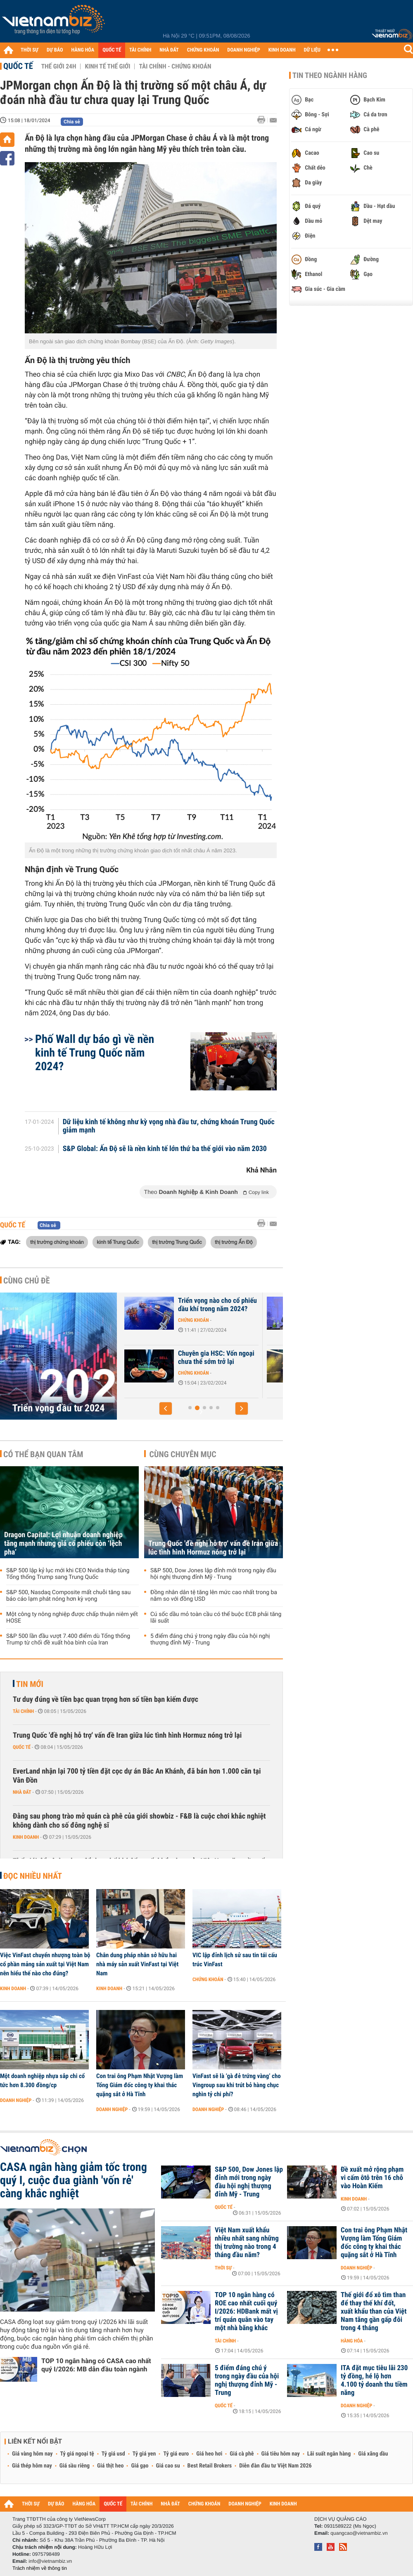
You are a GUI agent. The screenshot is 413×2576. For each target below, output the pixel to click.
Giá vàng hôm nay (32, 2454)
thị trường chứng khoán (57, 1242)
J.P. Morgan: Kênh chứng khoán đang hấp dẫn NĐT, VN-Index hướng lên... (213, 1309)
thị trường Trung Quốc (177, 1242)
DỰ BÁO (55, 50)
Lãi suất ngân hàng (329, 2454)
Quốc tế (18, 66)
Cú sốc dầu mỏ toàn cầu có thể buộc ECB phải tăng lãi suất (215, 1617)
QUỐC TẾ (111, 50)
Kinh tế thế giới (107, 66)
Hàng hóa (352, 2341)
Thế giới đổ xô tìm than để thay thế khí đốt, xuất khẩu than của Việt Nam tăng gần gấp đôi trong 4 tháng (373, 2311)
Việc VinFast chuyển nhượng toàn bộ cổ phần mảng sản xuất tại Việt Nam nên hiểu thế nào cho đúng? (45, 1964)
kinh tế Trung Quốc (118, 1242)
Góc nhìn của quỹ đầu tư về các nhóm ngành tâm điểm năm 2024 (216, 1361)
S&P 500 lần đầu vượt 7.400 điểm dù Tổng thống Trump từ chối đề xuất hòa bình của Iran (68, 1639)
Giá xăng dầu (373, 2454)
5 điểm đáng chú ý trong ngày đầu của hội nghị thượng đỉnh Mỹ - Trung (210, 1639)
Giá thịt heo (110, 2466)
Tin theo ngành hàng (329, 75)
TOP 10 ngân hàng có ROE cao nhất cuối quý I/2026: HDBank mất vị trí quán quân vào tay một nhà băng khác (246, 2311)
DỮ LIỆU (312, 50)
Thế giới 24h (58, 66)
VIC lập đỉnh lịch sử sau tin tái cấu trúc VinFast (234, 1959)
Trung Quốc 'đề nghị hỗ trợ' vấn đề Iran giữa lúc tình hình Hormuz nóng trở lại (213, 1548)
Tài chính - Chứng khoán (175, 66)
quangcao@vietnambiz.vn (358, 2533)
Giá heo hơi (209, 2454)
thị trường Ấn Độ (234, 1242)
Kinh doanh (26, 1837)
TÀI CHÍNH (140, 50)
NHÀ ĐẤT (168, 50)
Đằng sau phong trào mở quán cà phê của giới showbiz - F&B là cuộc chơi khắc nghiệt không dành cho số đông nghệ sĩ (139, 1821)
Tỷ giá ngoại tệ (77, 2454)
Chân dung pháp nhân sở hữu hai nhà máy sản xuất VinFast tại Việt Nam (137, 1964)
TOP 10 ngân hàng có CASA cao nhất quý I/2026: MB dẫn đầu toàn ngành (96, 2365)
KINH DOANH (282, 50)
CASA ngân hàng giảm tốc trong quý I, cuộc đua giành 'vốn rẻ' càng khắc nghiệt (73, 2180)
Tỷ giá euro (176, 2454)
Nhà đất (22, 1792)
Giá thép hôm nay (32, 2466)
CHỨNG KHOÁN (203, 50)
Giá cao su (168, 2466)
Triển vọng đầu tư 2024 (58, 1408)
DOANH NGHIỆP (243, 50)
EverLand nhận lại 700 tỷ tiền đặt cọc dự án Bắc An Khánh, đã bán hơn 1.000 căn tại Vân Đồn (137, 1776)
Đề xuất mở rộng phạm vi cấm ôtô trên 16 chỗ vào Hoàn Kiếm (372, 2178)
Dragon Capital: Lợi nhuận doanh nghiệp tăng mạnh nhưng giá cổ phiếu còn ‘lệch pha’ (63, 1544)
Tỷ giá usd (113, 2454)
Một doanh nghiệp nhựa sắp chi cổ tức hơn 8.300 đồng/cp (42, 2080)
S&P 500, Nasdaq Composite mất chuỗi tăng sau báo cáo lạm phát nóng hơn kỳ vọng (68, 1595)
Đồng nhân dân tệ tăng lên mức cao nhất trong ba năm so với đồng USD (213, 1595)
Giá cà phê (242, 2454)
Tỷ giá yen (144, 2454)
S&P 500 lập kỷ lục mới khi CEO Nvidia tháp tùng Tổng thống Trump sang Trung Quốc (67, 1574)
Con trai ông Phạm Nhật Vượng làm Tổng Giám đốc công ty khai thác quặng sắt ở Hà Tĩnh (139, 2085)
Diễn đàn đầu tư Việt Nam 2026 (275, 2466)
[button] (165, 1408)
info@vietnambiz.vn (50, 2561)
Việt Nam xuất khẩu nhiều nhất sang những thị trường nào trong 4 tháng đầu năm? (247, 2242)
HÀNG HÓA (83, 50)
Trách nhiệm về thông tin (39, 2568)
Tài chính (23, 1711)
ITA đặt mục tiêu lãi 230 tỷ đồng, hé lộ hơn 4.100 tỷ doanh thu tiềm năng (374, 2380)
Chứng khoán (193, 1328)
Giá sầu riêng (74, 2466)
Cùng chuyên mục (183, 1454)
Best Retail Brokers (210, 2466)
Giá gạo (139, 2466)
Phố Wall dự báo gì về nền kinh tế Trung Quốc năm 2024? (94, 1052)
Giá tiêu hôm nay (280, 2454)
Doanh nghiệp (15, 2100)
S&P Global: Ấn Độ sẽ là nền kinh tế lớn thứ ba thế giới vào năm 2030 (165, 1149)
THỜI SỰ (29, 50)
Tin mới (29, 1684)
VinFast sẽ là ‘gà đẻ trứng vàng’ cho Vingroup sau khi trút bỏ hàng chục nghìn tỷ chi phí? (236, 2085)
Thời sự (223, 2268)
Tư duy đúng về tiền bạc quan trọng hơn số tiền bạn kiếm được (105, 1699)
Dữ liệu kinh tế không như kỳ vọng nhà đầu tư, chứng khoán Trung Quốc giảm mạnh (169, 1126)
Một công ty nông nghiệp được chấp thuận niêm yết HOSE (72, 1617)
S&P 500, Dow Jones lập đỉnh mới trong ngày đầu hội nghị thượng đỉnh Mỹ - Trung (213, 1574)
